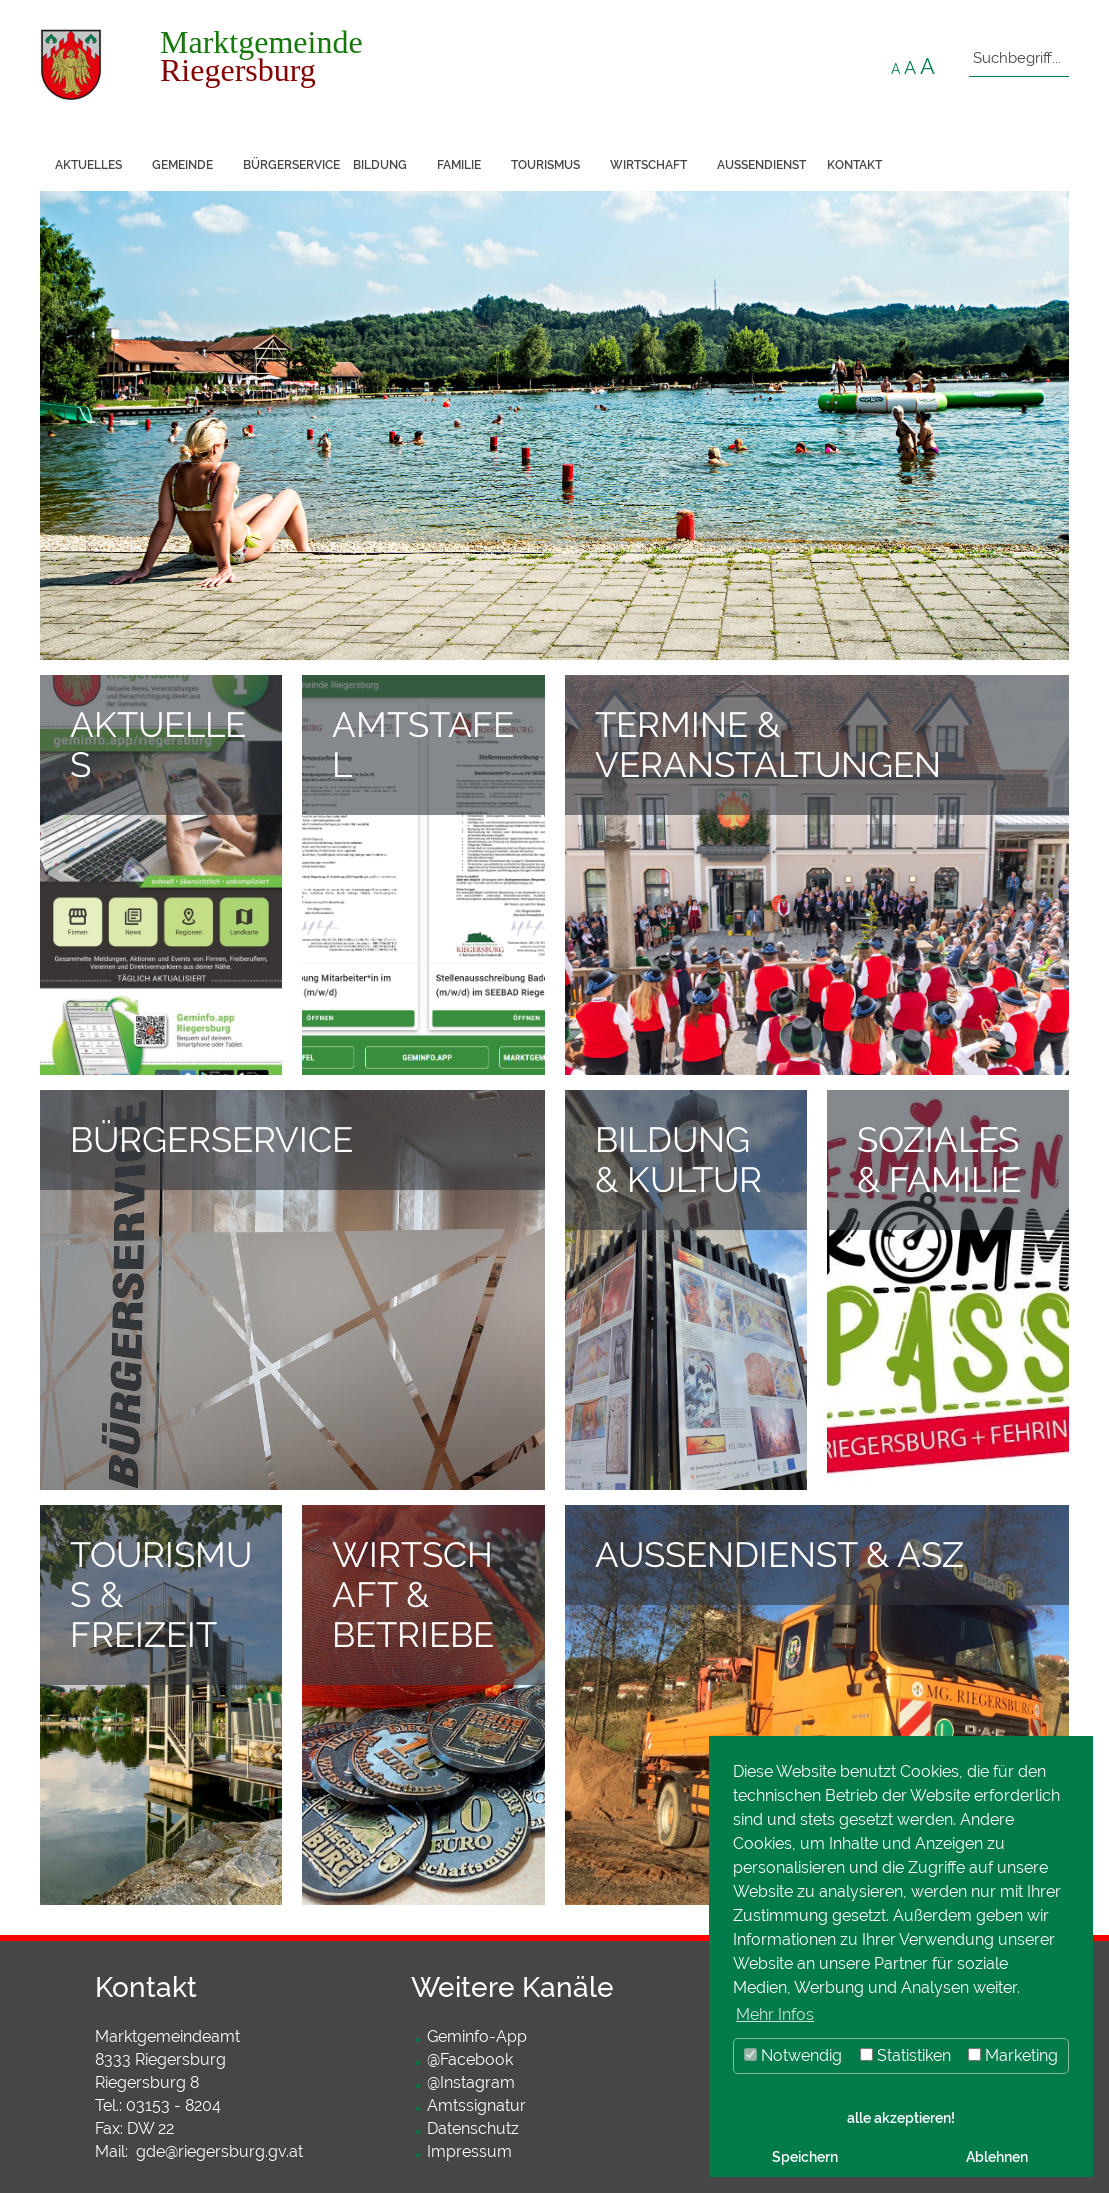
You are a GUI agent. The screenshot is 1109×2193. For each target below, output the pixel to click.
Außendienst (761, 165)
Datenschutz (473, 2128)
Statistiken (905, 2055)
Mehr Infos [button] (775, 2014)
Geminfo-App (477, 2036)
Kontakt (854, 165)
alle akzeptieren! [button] (901, 2117)
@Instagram (471, 2082)
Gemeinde (182, 165)
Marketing (1013, 2055)
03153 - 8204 (173, 2105)
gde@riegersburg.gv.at (219, 2151)
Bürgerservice (290, 165)
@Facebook (470, 2059)
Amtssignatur (476, 2105)
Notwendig (793, 2055)
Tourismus (545, 165)
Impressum (469, 2151)
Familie (459, 165)
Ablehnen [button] (997, 2156)
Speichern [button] (805, 2156)
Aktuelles (88, 165)
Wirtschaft (648, 165)
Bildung (380, 165)
